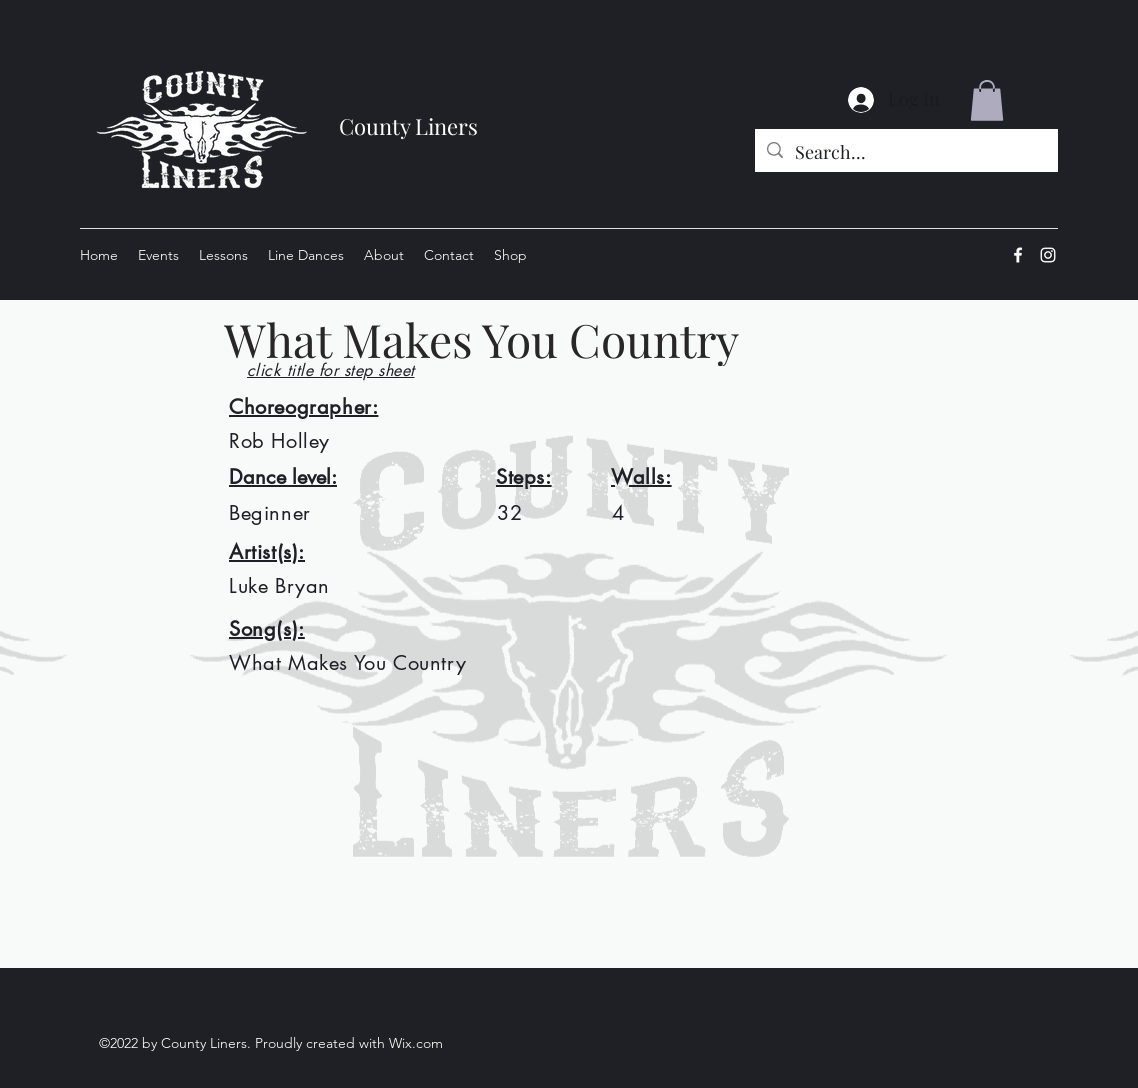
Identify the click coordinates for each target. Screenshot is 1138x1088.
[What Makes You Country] (614, 338)
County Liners (408, 126)
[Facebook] (1018, 255)
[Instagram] (1048, 255)
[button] (987, 100)
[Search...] (905, 153)
